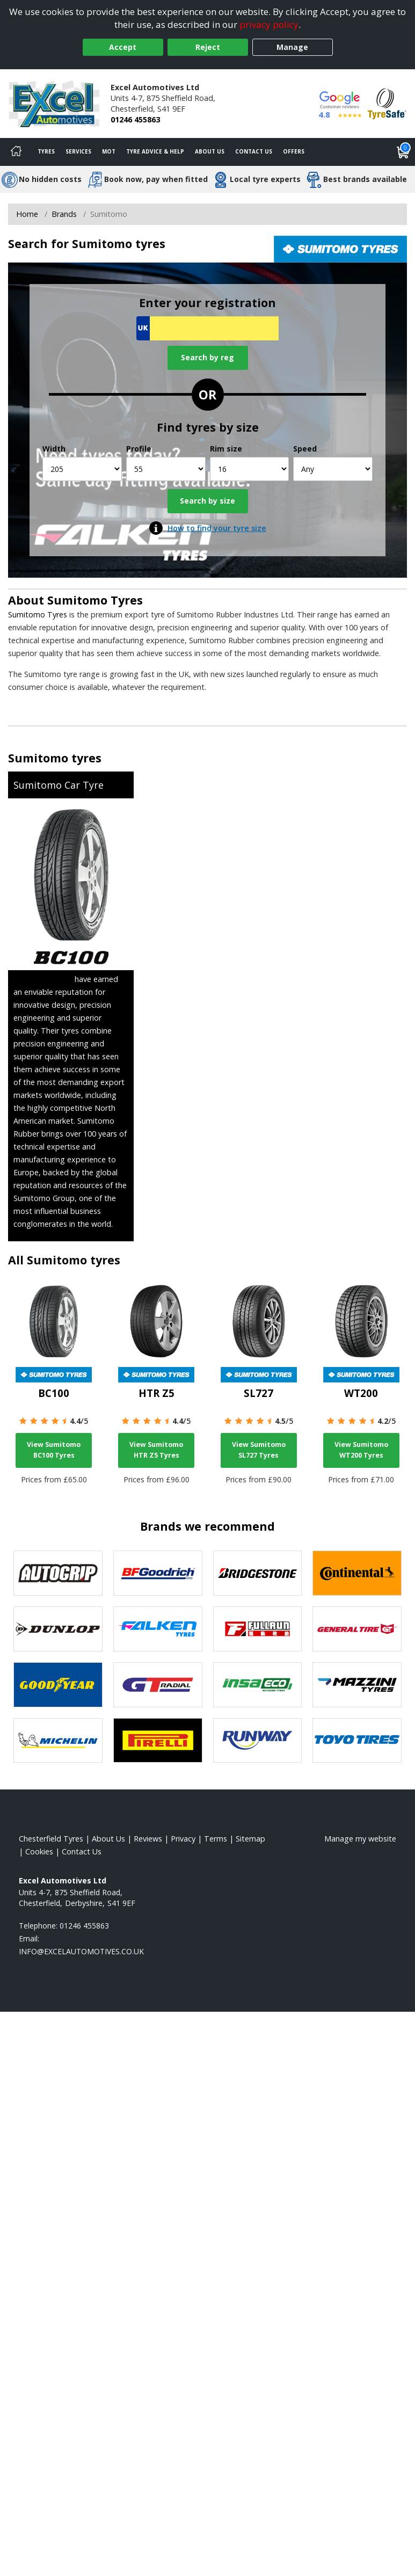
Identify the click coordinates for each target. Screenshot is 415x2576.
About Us (209, 151)
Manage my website (360, 1838)
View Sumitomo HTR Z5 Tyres (156, 1450)
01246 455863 (135, 119)
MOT (108, 151)
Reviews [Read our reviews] (148, 1838)
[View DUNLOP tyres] (58, 1628)
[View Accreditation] (387, 103)
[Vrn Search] (207, 328)
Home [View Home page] (27, 214)
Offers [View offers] (293, 151)
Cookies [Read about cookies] (39, 1851)
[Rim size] (249, 469)
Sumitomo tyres (54, 758)
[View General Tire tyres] (357, 1628)
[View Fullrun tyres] (257, 1628)
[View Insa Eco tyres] (257, 1684)
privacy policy (268, 24)
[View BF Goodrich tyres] (157, 1573)
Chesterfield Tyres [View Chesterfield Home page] (51, 1838)
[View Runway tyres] (257, 1740)
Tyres (46, 151)
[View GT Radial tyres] (157, 1684)
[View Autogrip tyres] (58, 1573)
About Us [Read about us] (108, 1838)
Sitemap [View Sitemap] (250, 1838)
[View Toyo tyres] (357, 1740)
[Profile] (166, 469)
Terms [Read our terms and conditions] (215, 1838)
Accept (122, 47)
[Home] (16, 152)
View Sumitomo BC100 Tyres (54, 1450)
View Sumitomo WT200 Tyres (361, 1450)
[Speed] (333, 469)
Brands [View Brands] (64, 214)
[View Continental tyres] (357, 1573)
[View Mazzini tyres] (357, 1684)
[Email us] (81, 1951)
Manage (292, 47)
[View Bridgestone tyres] (257, 1573)
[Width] (82, 469)
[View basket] (403, 152)
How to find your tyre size (217, 528)
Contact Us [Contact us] (253, 151)
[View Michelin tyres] (58, 1740)
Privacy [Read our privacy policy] (183, 1838)
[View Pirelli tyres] (157, 1740)
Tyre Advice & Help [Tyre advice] (155, 151)
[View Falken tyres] (157, 1628)
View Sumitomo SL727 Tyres (259, 1450)
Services (78, 151)
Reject (207, 47)
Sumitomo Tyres (95, 600)
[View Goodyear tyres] (58, 1684)
